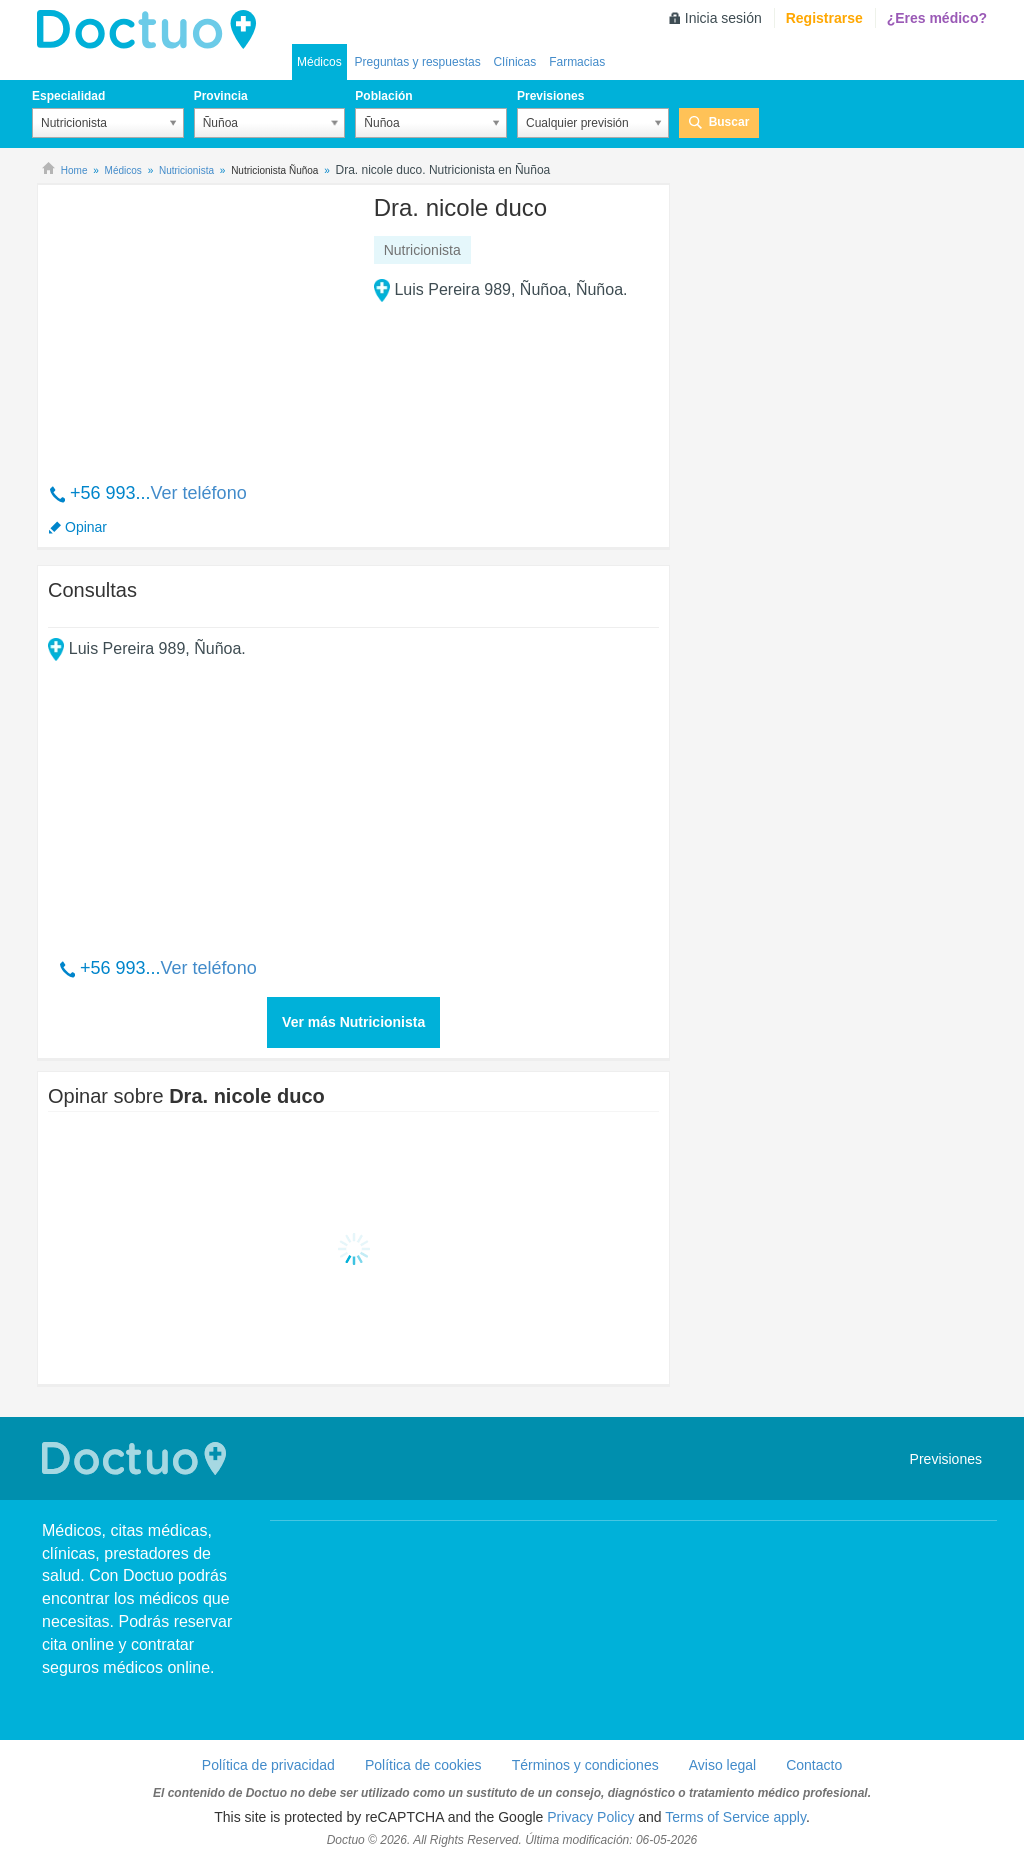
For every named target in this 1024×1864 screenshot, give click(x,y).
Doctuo (152, 30)
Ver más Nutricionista (353, 1022)
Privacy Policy (590, 1817)
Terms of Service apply (735, 1817)
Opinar (86, 527)
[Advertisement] (201, 323)
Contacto (814, 1765)
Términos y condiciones (585, 1765)
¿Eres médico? (937, 18)
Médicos (319, 62)
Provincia (221, 96)
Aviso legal (722, 1765)
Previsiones (550, 96)
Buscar (729, 122)
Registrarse (824, 18)
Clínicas (515, 62)
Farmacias (577, 62)
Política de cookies (423, 1765)
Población (383, 96)
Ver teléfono (199, 493)
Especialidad (68, 96)
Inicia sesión (723, 18)
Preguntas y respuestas (418, 62)
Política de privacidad (268, 1765)
